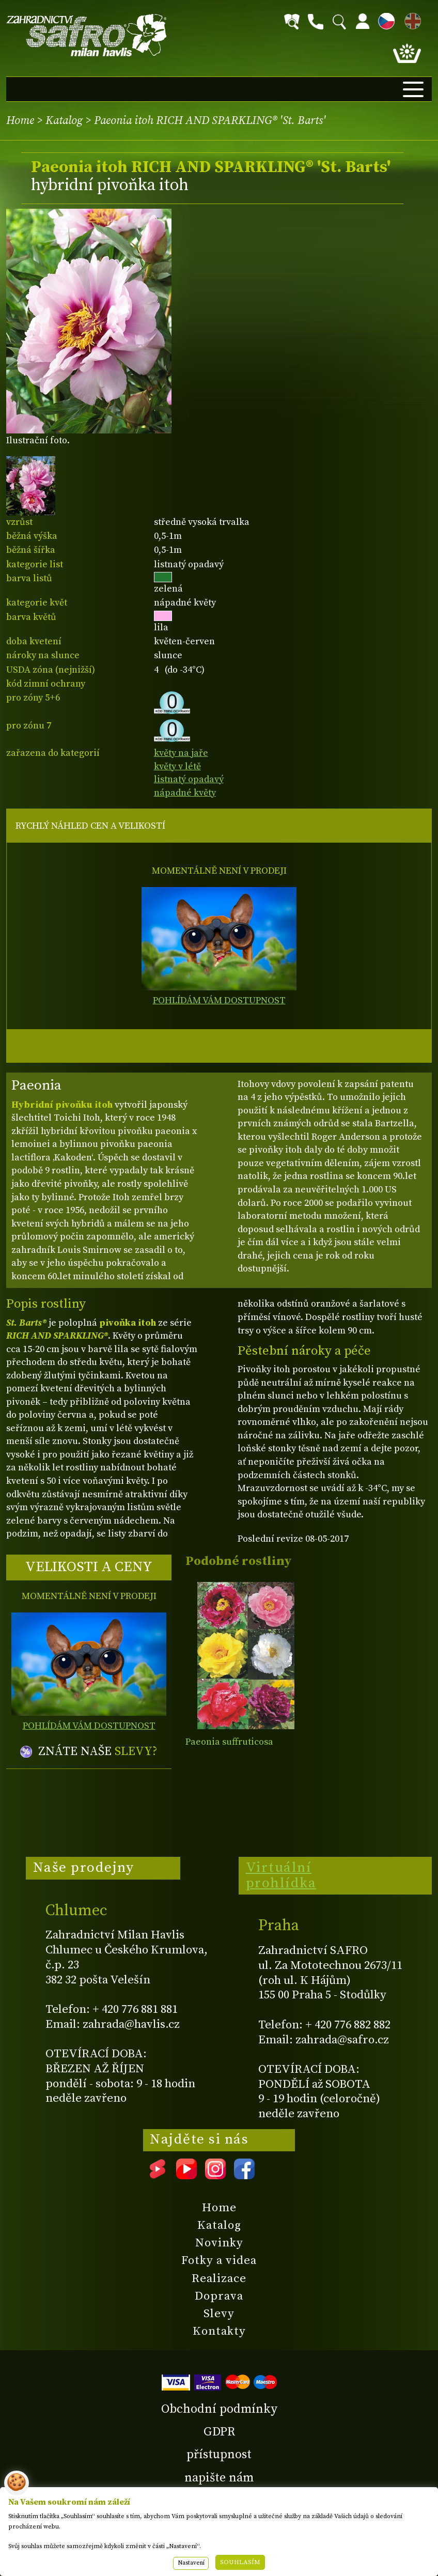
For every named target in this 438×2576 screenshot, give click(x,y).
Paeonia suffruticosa (229, 1742)
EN (410, 19)
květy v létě (177, 766)
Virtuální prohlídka (281, 1875)
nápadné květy (185, 793)
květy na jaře (181, 753)
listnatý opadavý (189, 779)
